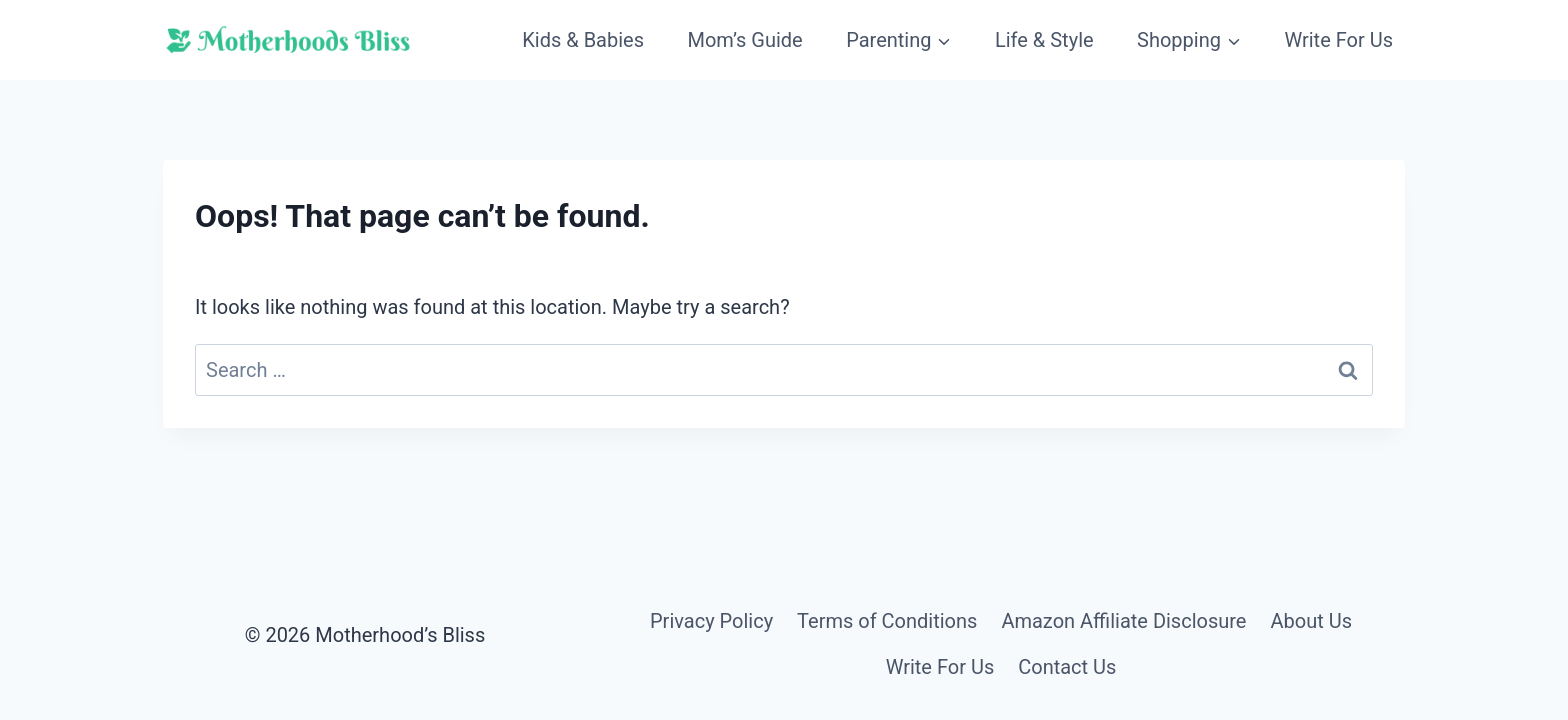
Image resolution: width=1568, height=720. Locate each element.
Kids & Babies (583, 40)
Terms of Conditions (887, 621)
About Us (1311, 621)
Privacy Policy (711, 621)
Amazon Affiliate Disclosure (1123, 621)
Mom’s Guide (744, 40)
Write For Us (1338, 40)
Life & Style (1044, 40)
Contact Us (1067, 667)
